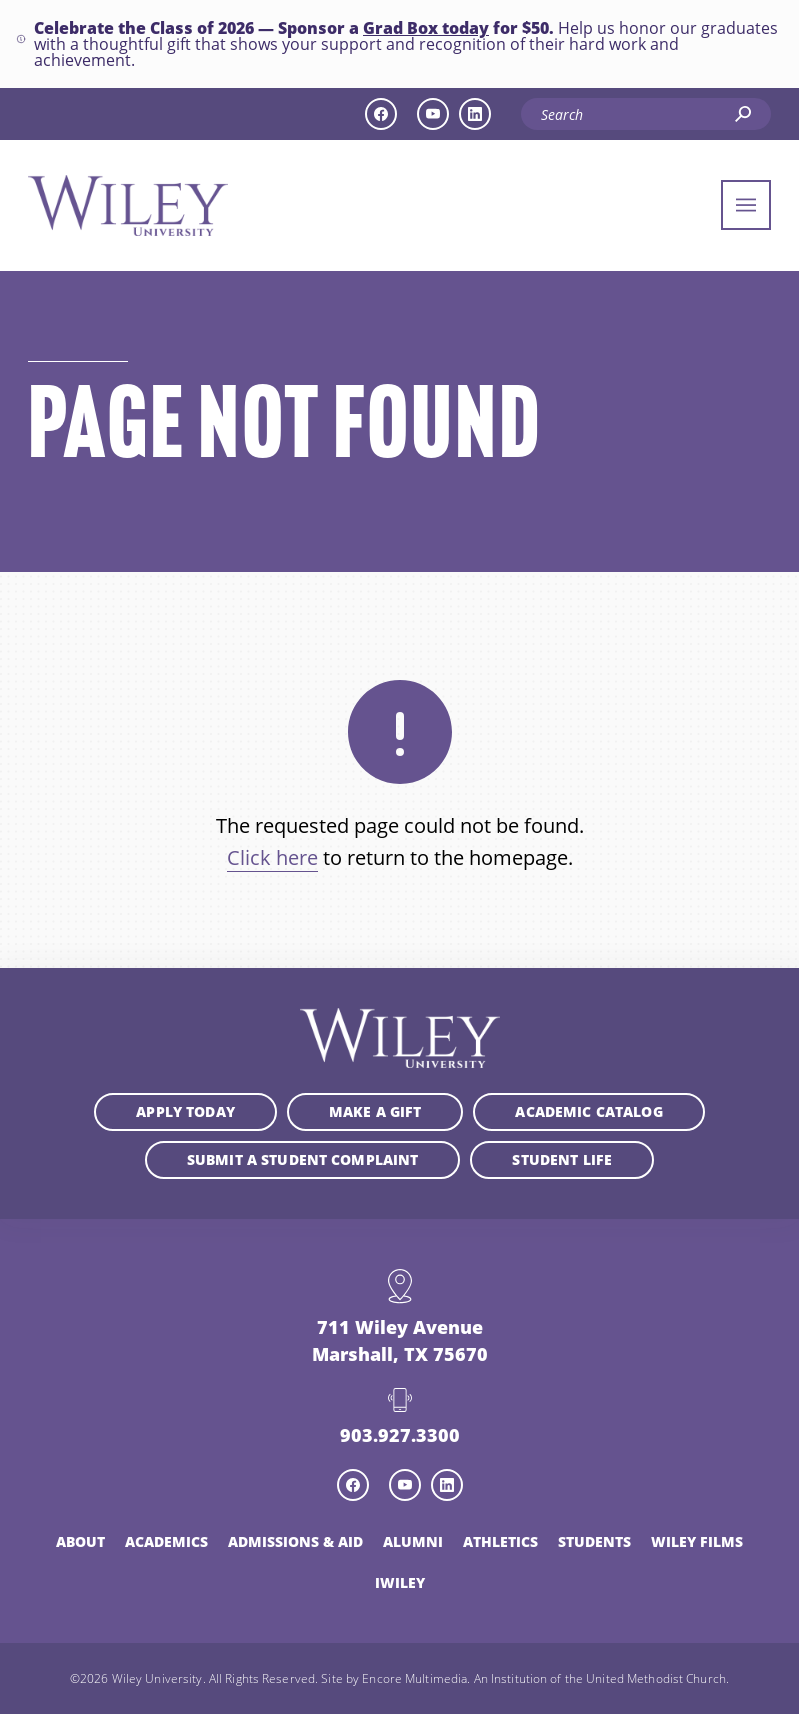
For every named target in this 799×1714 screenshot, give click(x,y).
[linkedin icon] (475, 114)
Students (594, 1541)
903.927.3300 (400, 1435)
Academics (166, 1541)
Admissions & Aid (295, 1541)
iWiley (400, 1582)
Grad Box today (426, 28)
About (80, 1541)
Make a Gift (375, 1111)
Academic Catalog (588, 1111)
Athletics (500, 1541)
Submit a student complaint (303, 1159)
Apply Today (185, 1111)
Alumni (413, 1541)
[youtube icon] (433, 114)
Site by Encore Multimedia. (395, 1678)
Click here (272, 857)
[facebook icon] (381, 114)
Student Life (562, 1159)
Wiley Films (697, 1541)
